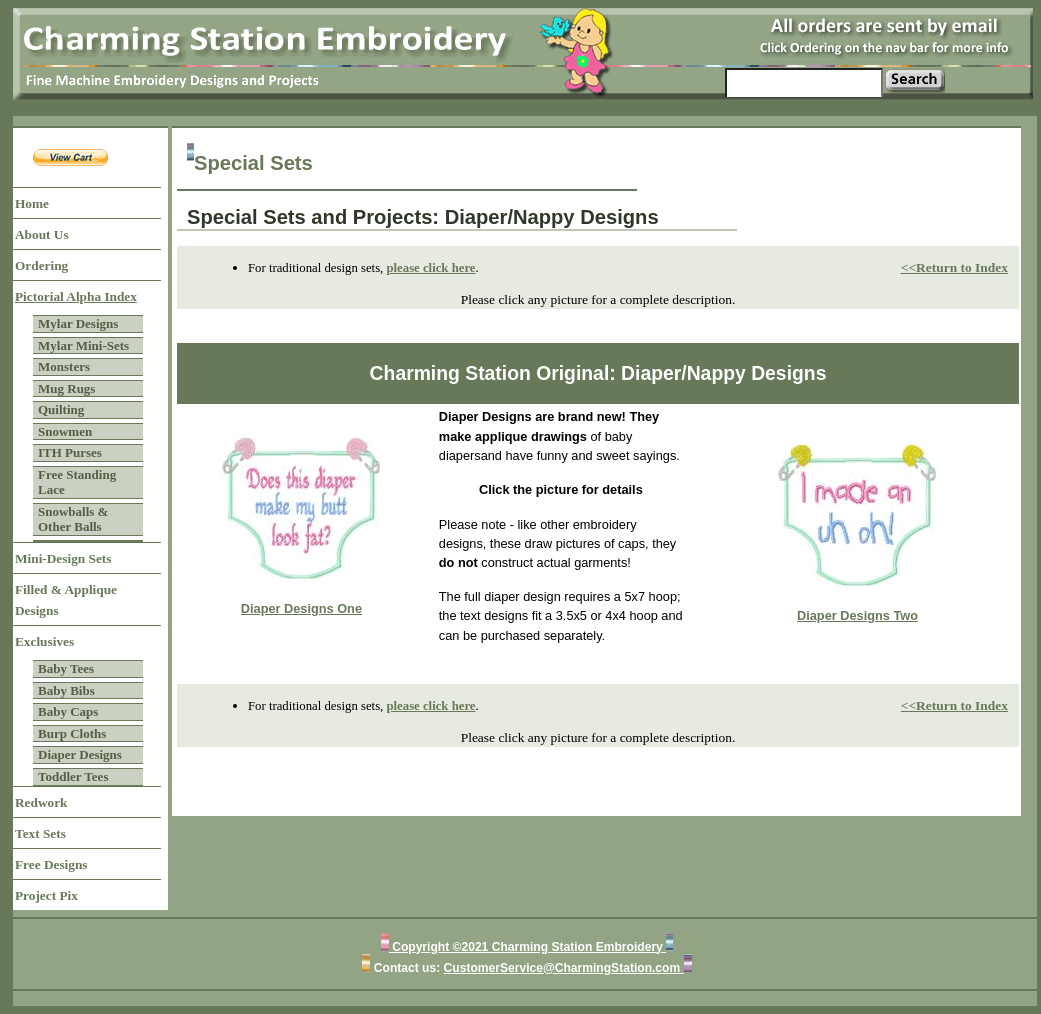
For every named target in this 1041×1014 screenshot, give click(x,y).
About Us (42, 234)
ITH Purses (70, 452)
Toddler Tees (73, 776)
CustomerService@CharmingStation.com (564, 968)
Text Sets (40, 833)
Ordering (41, 265)
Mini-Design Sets (63, 558)
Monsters (64, 366)
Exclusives (44, 641)
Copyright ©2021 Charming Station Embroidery (527, 947)
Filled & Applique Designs (66, 600)
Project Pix (46, 895)
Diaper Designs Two (857, 615)
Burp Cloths (72, 733)
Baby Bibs (66, 690)
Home (32, 203)
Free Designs (51, 864)
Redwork (41, 802)
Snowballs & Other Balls (73, 519)
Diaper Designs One (301, 608)
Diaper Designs (80, 754)
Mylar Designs (78, 323)
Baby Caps (68, 711)
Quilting (61, 409)
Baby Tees (66, 668)
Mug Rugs (66, 388)
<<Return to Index (954, 267)
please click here (430, 268)
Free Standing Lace (77, 482)
